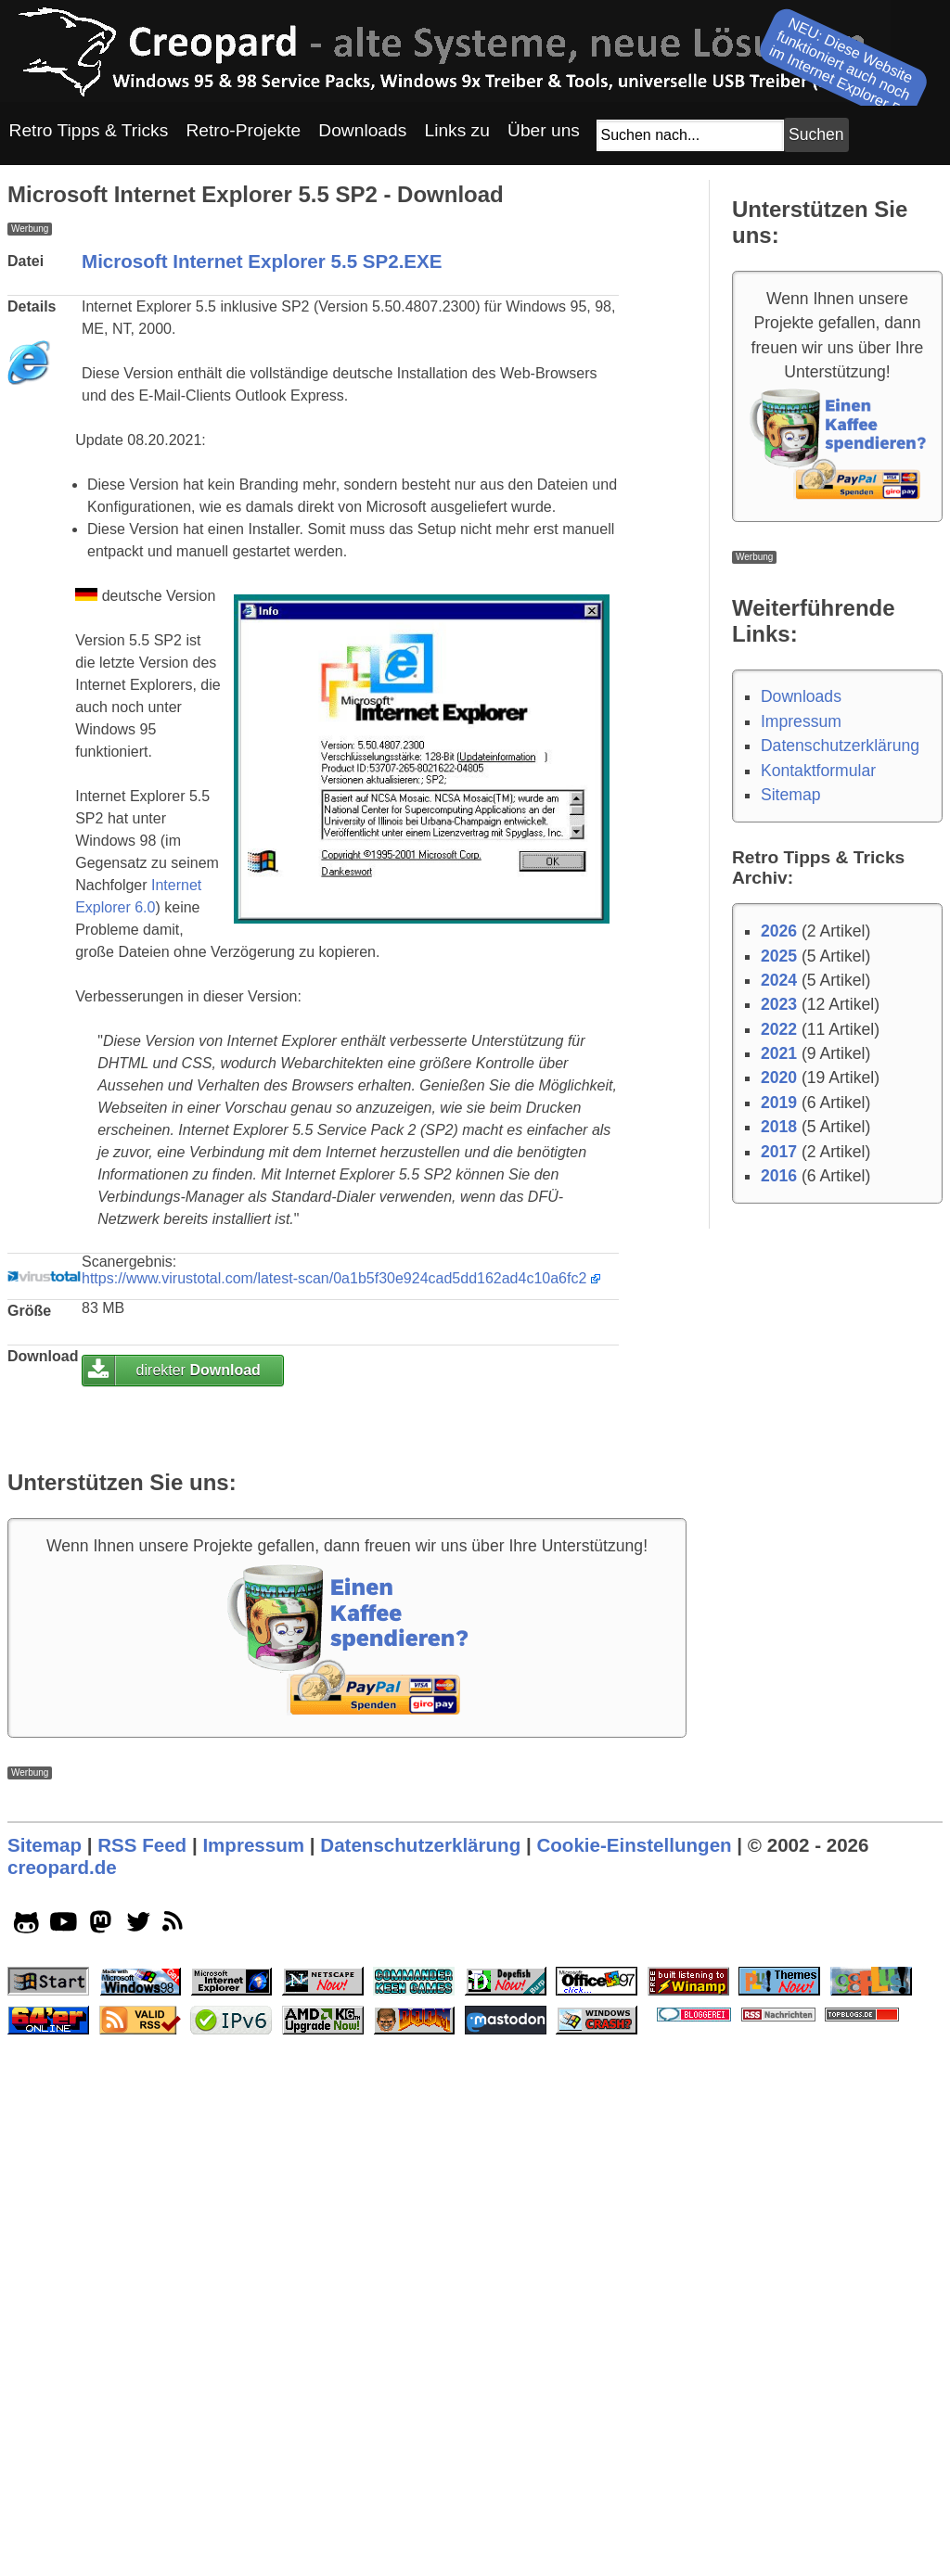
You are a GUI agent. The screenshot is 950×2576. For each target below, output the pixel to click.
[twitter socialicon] (138, 2445)
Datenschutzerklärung (840, 745)
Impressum (801, 721)
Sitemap (791, 794)
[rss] (175, 2445)
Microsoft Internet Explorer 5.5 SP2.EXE (262, 520)
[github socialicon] (26, 2445)
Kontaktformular (818, 770)
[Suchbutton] (816, 135)
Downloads (801, 696)
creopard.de (62, 2386)
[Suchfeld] (690, 135)
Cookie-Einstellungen (633, 2364)
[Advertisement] (347, 365)
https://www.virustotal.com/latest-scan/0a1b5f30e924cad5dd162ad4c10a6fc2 (334, 1538)
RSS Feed (141, 2364)
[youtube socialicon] (63, 2445)
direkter (198, 1630)
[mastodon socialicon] (100, 2445)
